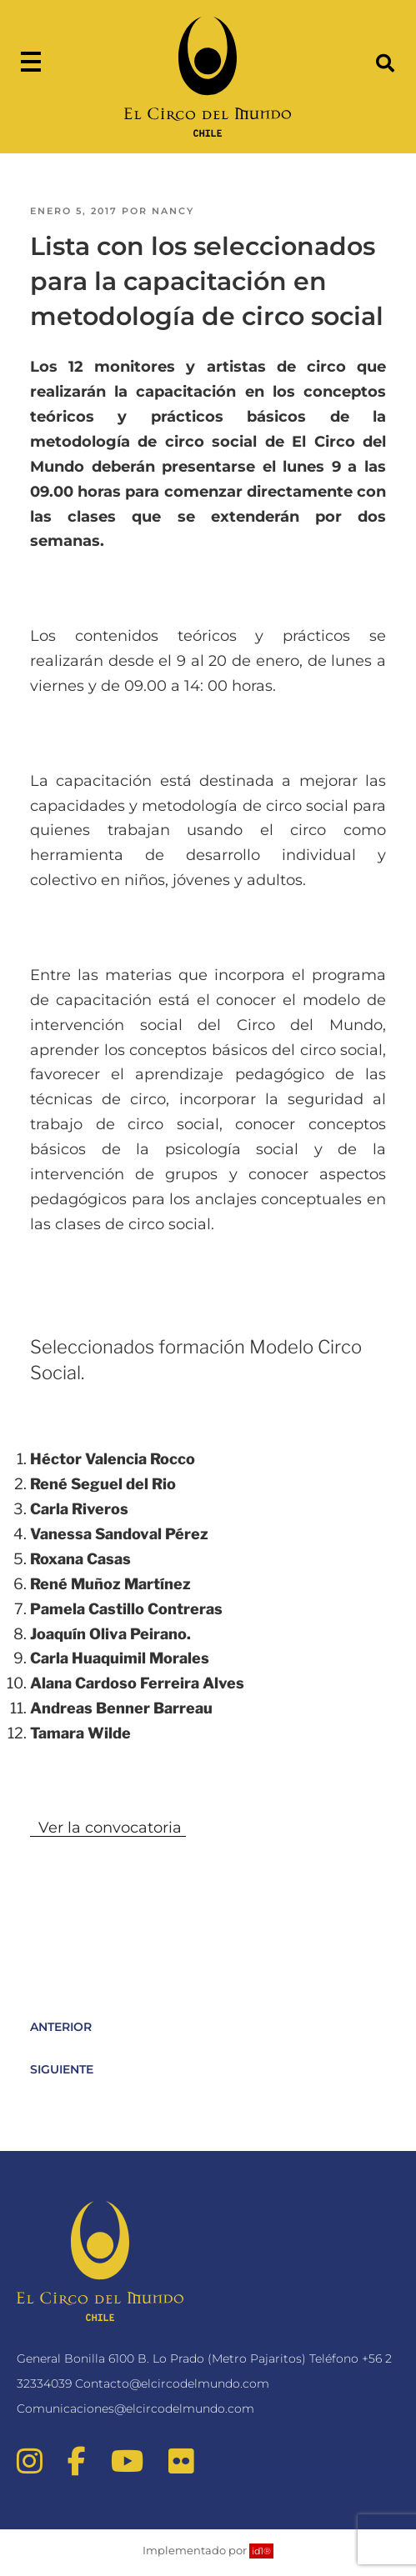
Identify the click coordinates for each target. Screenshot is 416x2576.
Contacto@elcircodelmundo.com (172, 2383)
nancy (173, 211)
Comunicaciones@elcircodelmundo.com (135, 2408)
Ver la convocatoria (108, 1827)
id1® (261, 2551)
